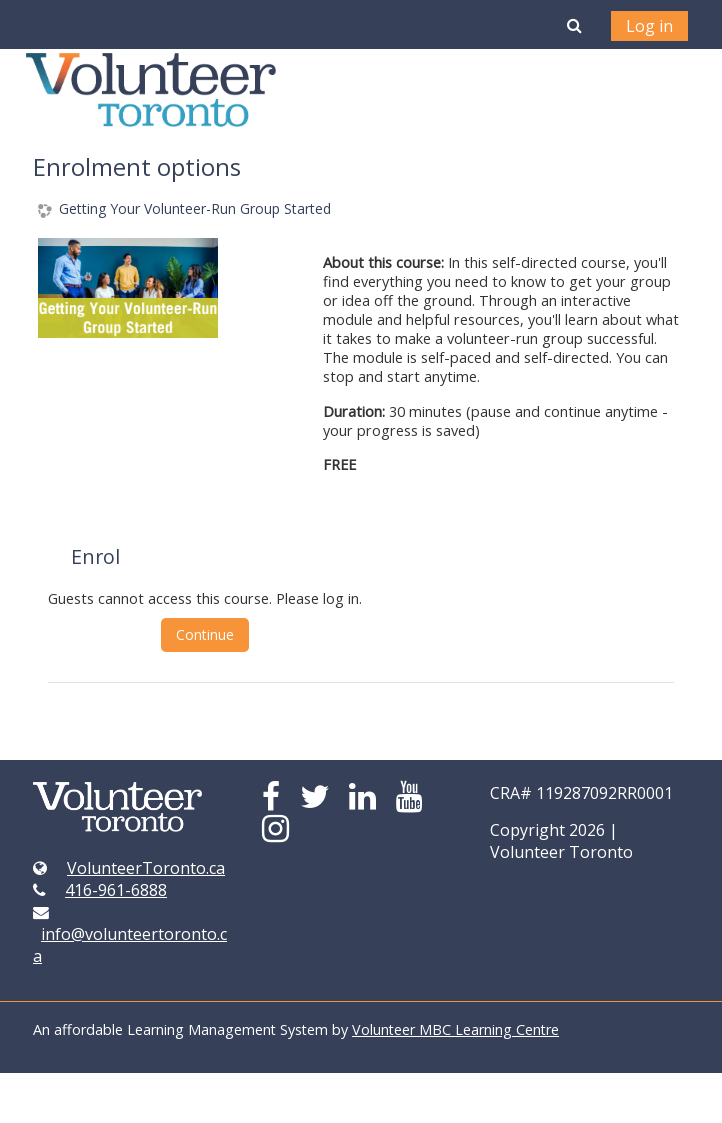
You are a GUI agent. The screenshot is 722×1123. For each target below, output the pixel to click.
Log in (649, 26)
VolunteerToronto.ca (146, 868)
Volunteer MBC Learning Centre (455, 1029)
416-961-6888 (116, 890)
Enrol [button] (95, 556)
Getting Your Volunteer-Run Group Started (195, 209)
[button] (574, 25)
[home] (151, 90)
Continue (205, 634)
